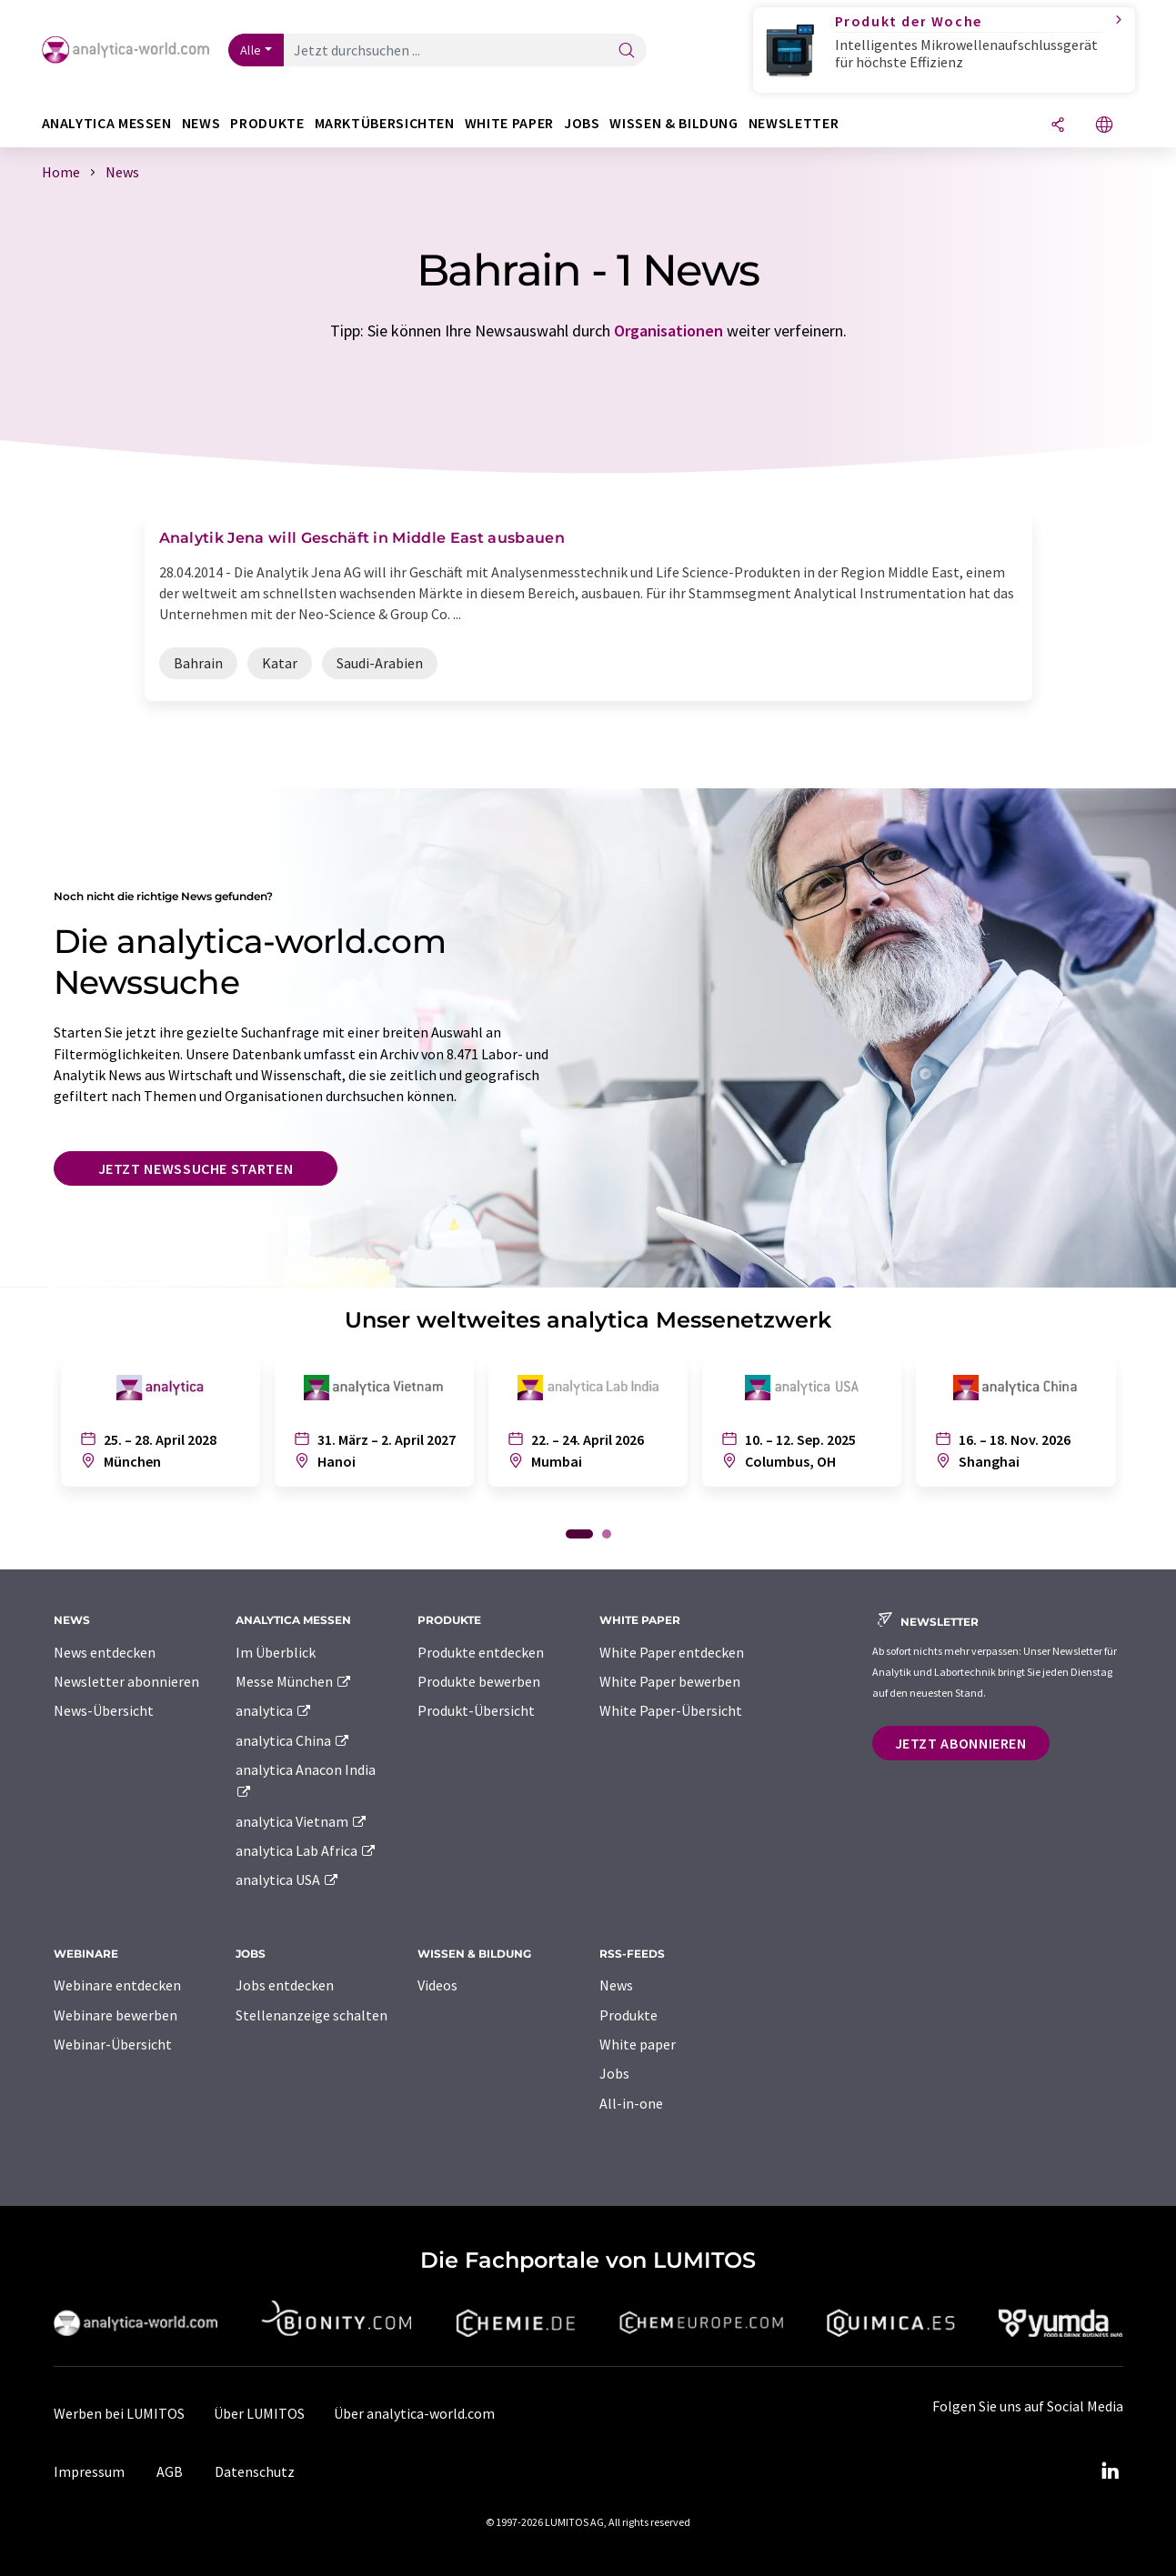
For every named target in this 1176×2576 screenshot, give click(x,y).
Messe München (294, 1681)
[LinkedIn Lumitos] (1110, 2471)
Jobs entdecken (285, 1985)
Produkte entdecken (480, 1652)
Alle (251, 50)
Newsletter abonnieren (126, 1681)
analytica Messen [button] (107, 123)
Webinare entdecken (117, 1985)
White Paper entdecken (671, 1652)
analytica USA (288, 1879)
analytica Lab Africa (306, 1850)
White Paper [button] (509, 123)
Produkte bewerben (478, 1681)
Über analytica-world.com (414, 2413)
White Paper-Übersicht (670, 1710)
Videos (437, 1985)
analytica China (293, 1740)
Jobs (614, 2073)
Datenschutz (255, 2471)
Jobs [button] (582, 123)
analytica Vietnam (302, 1821)
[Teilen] (1057, 125)
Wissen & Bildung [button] (673, 123)
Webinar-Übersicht (113, 2044)
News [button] (201, 123)
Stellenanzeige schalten (311, 2015)
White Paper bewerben (669, 1681)
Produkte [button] (267, 123)
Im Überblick (276, 1652)
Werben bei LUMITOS (119, 2413)
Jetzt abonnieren (961, 1743)
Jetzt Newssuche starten (196, 1168)
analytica (274, 1710)
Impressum (89, 2471)
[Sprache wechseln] (1104, 125)
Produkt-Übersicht (476, 1710)
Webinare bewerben (115, 2015)
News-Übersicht (104, 1710)
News (616, 1985)
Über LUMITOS (259, 2413)
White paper (637, 2044)
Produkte (628, 2015)
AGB (169, 2471)
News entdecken (105, 1652)
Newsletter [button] (794, 123)
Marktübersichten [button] (385, 123)
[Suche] (626, 51)
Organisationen (668, 330)
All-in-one (631, 2103)
